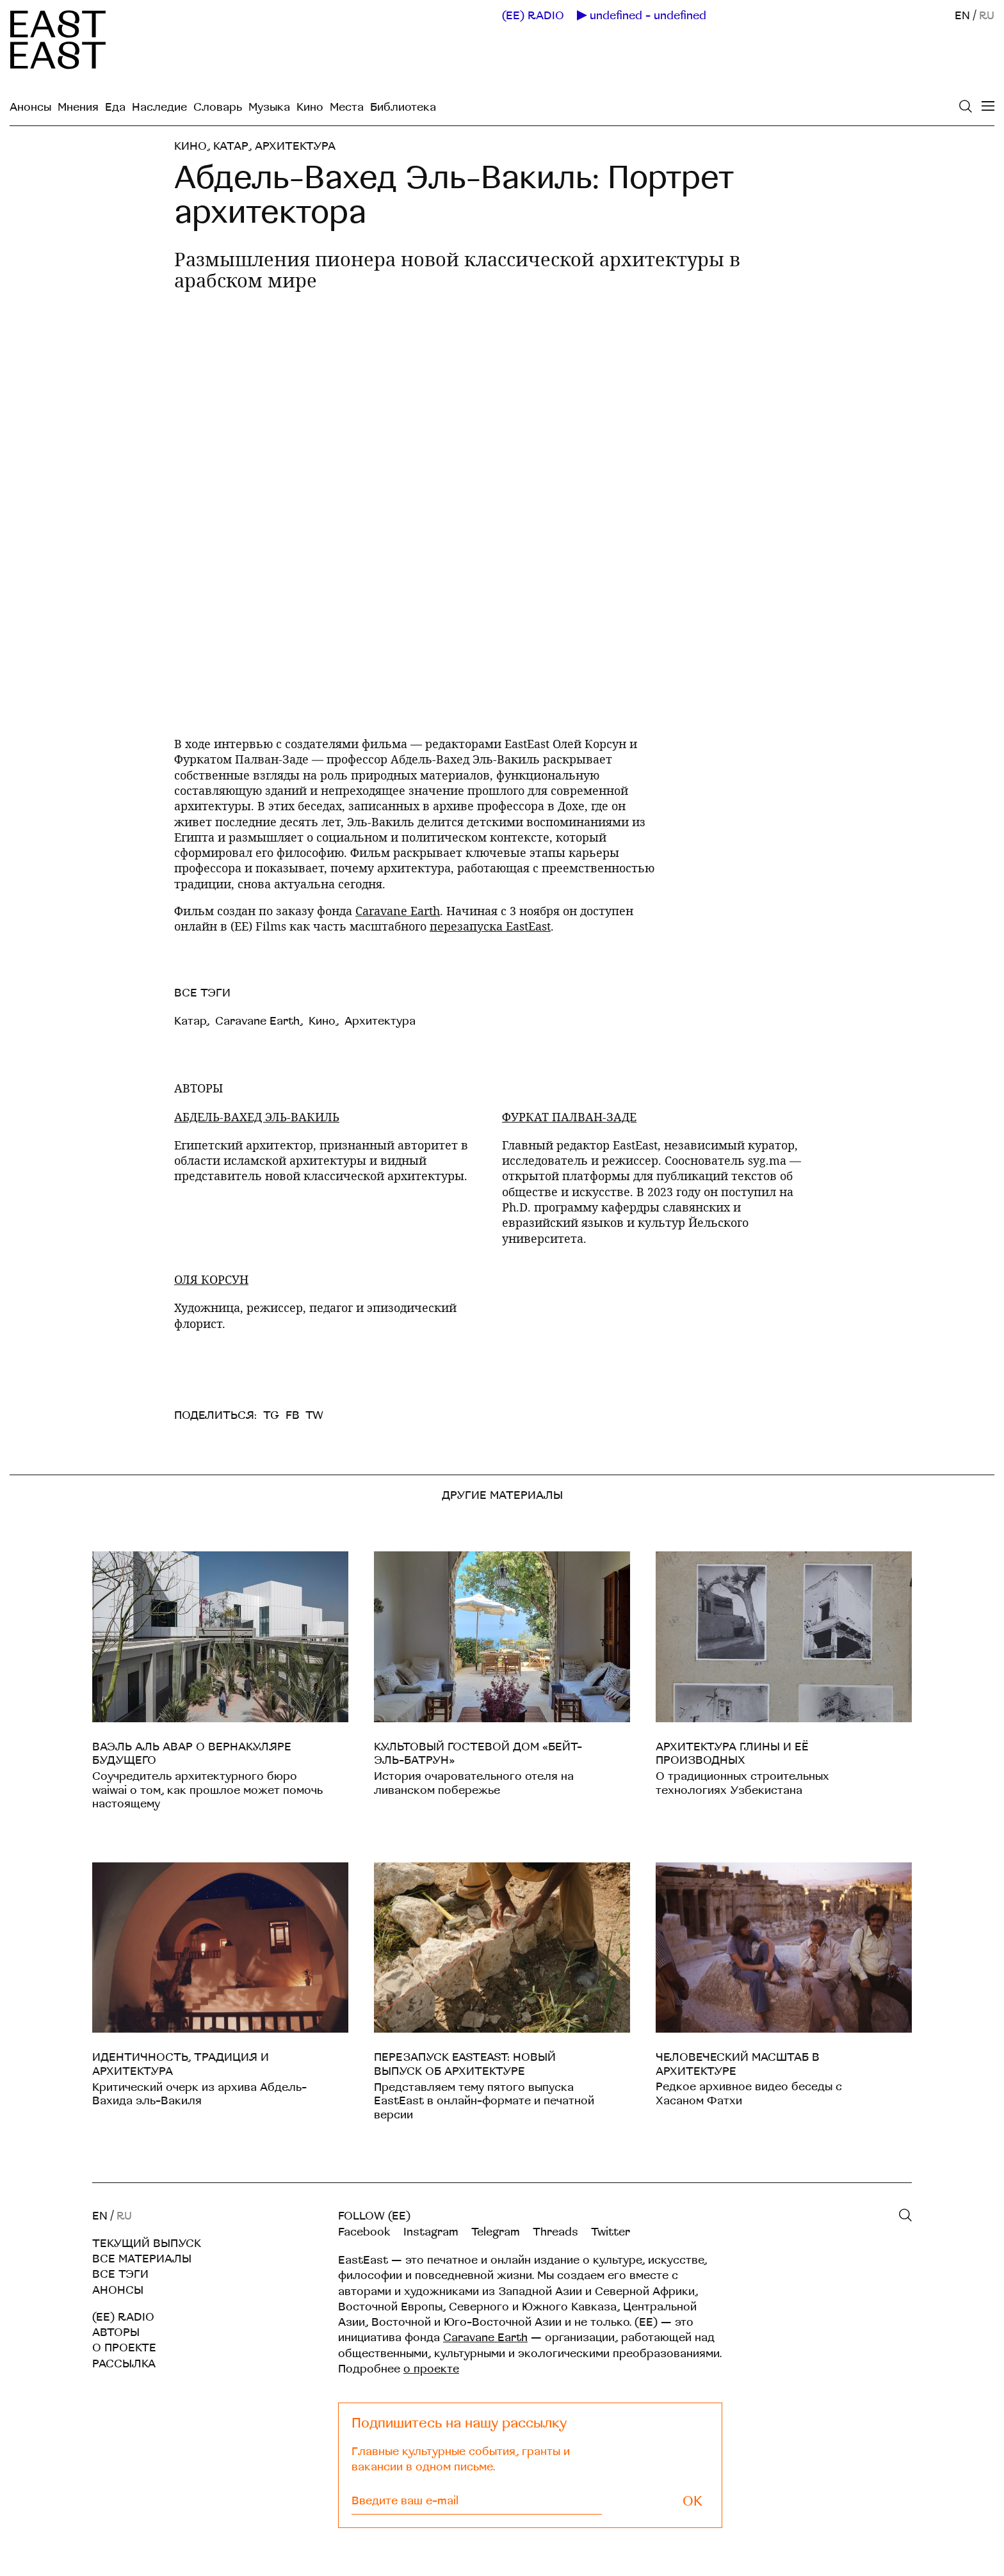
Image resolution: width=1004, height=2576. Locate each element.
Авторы (116, 2332)
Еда (115, 107)
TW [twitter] (314, 1415)
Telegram (495, 2232)
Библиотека (403, 107)
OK (692, 2501)
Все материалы (141, 2259)
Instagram (430, 2232)
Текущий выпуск (146, 2243)
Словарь (217, 107)
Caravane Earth (397, 910)
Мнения (78, 107)
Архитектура (295, 146)
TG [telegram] (271, 1415)
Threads (555, 2232)
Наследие (159, 107)
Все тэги (120, 2274)
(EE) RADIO (533, 16)
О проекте (124, 2348)
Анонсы (30, 107)
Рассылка (124, 2364)
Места (347, 107)
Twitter (610, 2232)
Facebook (364, 2232)
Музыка (269, 107)
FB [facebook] (292, 1415)
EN (962, 15)
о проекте (431, 2369)
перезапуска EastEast (490, 926)
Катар (230, 146)
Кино (309, 107)
